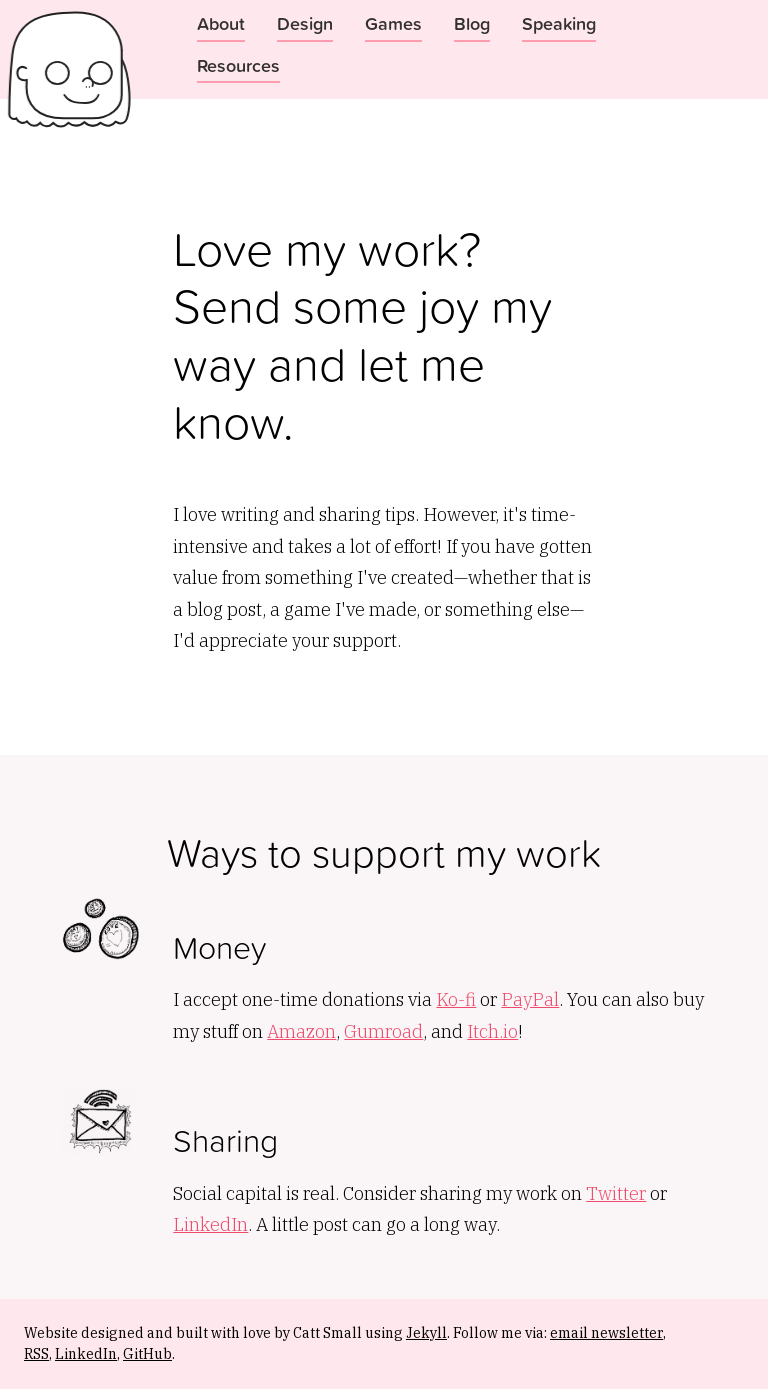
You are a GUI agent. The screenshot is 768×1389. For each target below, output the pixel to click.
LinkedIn (210, 1224)
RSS (36, 1354)
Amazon (301, 1031)
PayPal (530, 999)
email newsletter (606, 1333)
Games (393, 23)
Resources (238, 65)
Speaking (559, 23)
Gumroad (383, 1031)
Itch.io (492, 1031)
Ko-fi (456, 999)
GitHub (147, 1354)
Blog (472, 23)
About (221, 23)
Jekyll (426, 1333)
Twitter (616, 1193)
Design (305, 23)
